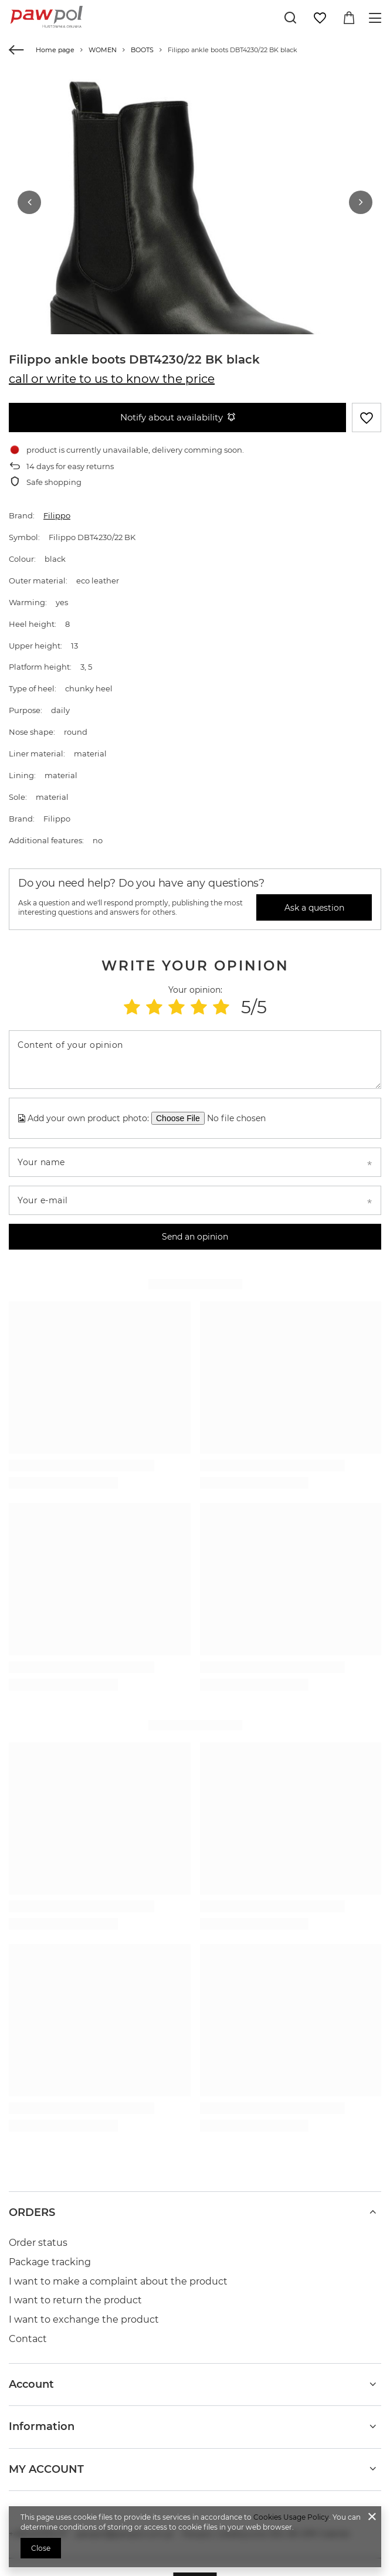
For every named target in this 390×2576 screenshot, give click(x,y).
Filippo (56, 505)
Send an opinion (195, 1226)
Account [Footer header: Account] (31, 2373)
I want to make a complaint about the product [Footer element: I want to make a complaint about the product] (118, 2270)
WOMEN (103, 50)
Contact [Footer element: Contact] (28, 2328)
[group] (195, 256)
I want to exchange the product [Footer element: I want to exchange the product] (84, 2308)
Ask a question (314, 897)
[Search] (290, 17)
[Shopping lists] (319, 18)
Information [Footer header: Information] (41, 2415)
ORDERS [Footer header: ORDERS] (32, 2201)
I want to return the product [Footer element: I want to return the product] (75, 2290)
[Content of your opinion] (195, 1049)
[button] (29, 197)
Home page (55, 50)
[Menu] (377, 18)
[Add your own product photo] (241, 1107)
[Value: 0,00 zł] (349, 18)
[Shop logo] (46, 17)
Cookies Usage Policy (291, 2517)
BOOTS (142, 50)
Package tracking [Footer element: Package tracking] (50, 2251)
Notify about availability (177, 407)
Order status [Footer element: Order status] (38, 2232)
